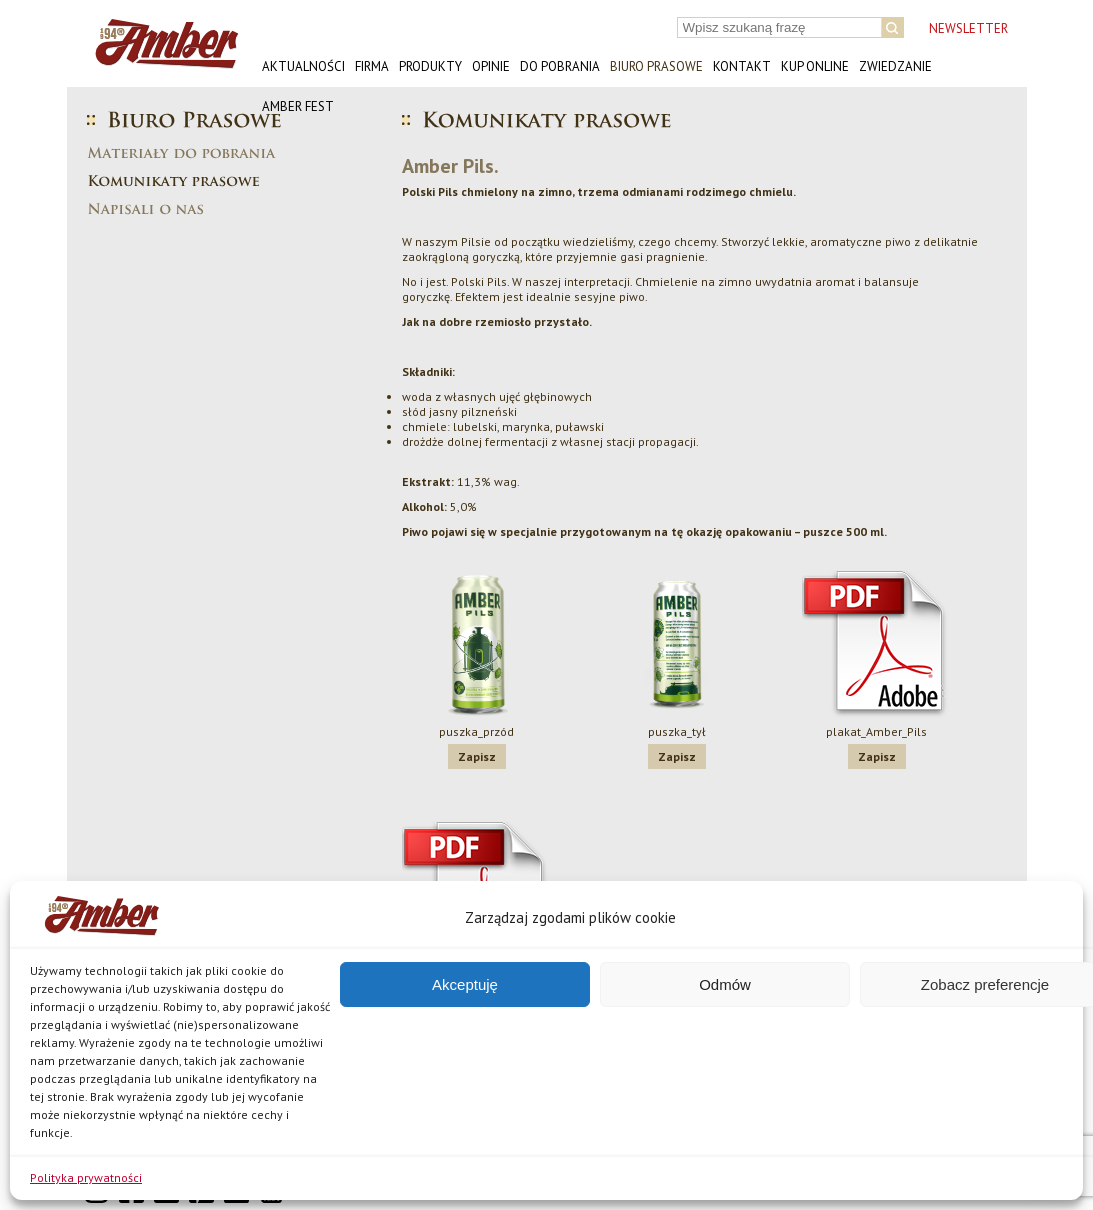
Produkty (430, 66)
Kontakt (742, 66)
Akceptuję (465, 984)
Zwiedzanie (895, 66)
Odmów (725, 984)
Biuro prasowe (656, 66)
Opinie (491, 66)
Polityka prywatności (86, 1177)
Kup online (815, 66)
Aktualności (303, 66)
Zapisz (477, 756)
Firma (372, 66)
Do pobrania (560, 66)
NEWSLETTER (968, 28)
